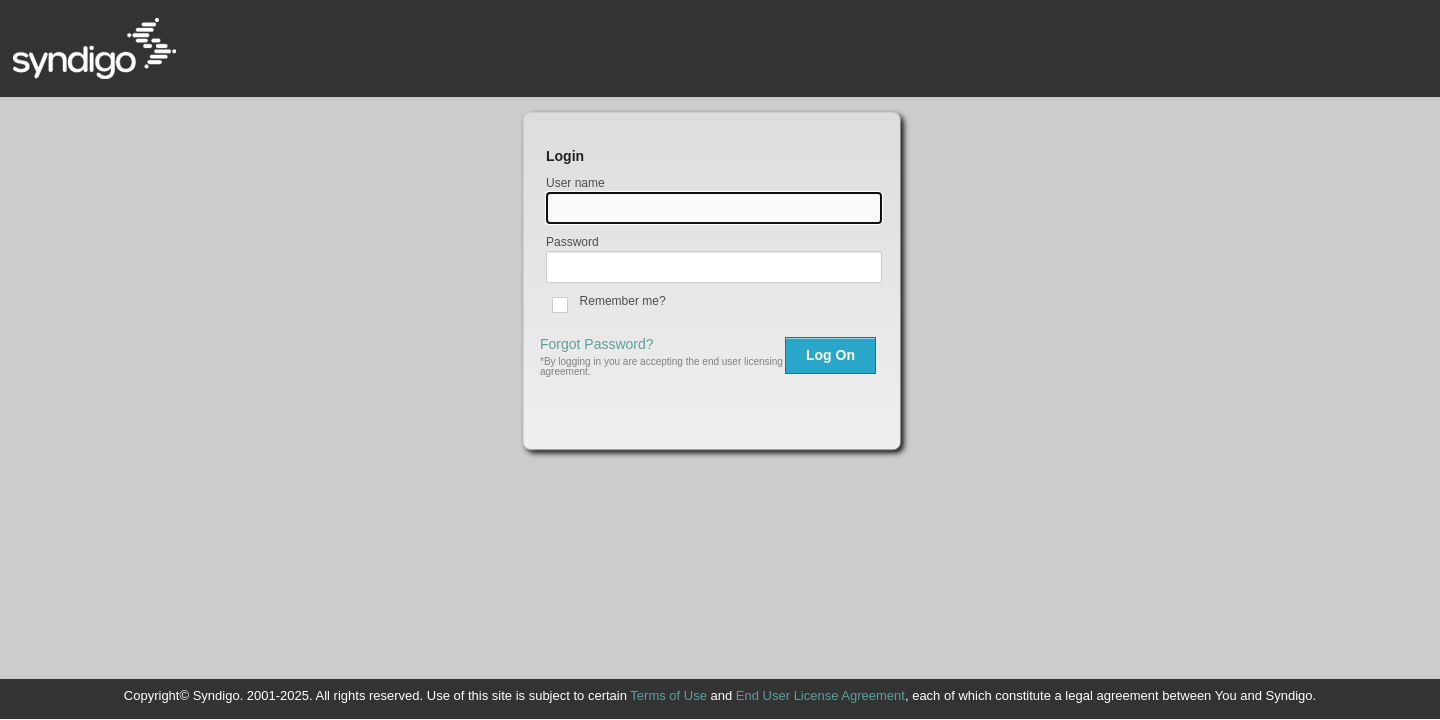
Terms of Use (668, 695)
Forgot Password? (597, 344)
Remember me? (623, 301)
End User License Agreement (820, 695)
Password (572, 242)
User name (575, 183)
